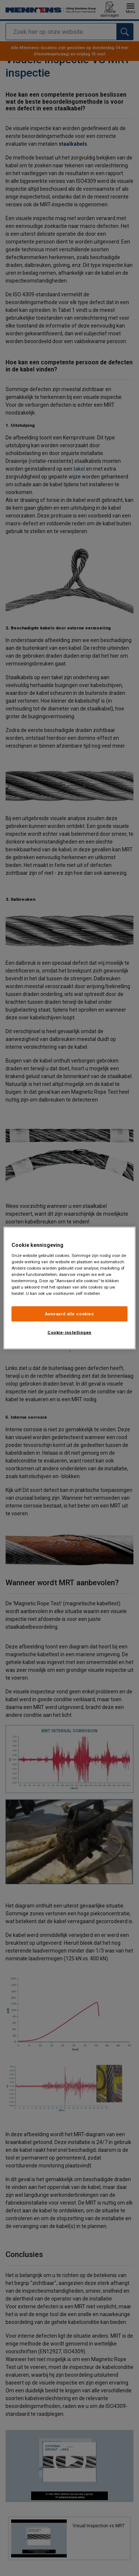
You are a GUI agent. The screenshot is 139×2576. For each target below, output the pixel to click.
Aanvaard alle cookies (69, 1313)
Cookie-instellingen (69, 1332)
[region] (69, 1288)
